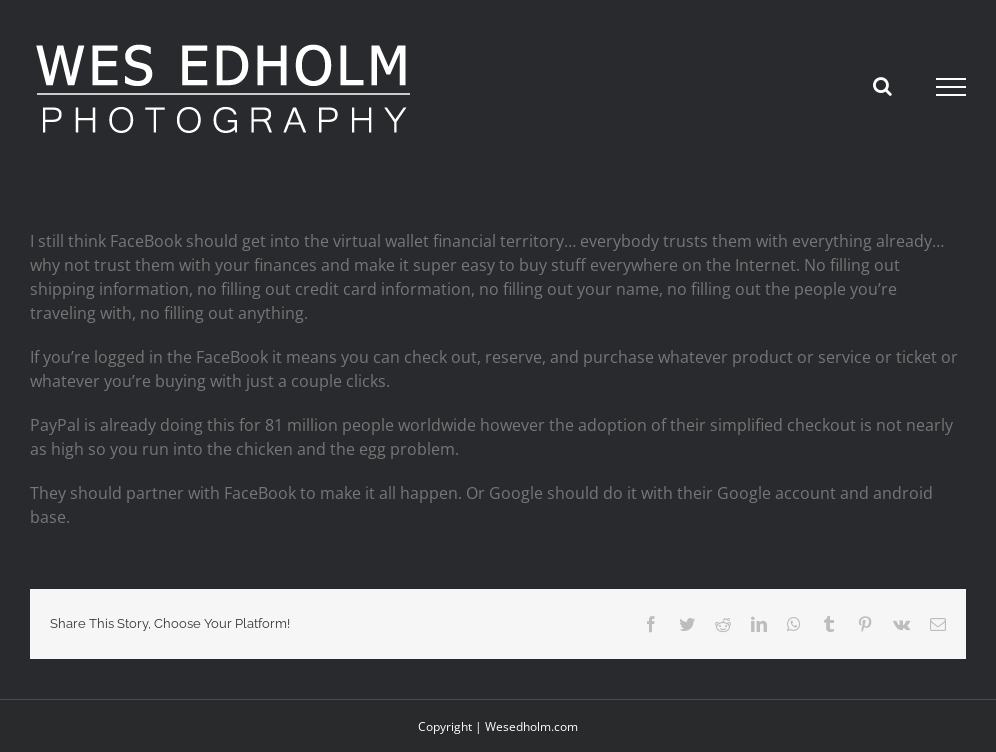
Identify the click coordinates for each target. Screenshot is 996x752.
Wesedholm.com (531, 726)
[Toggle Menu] (951, 87)
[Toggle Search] (882, 86)
